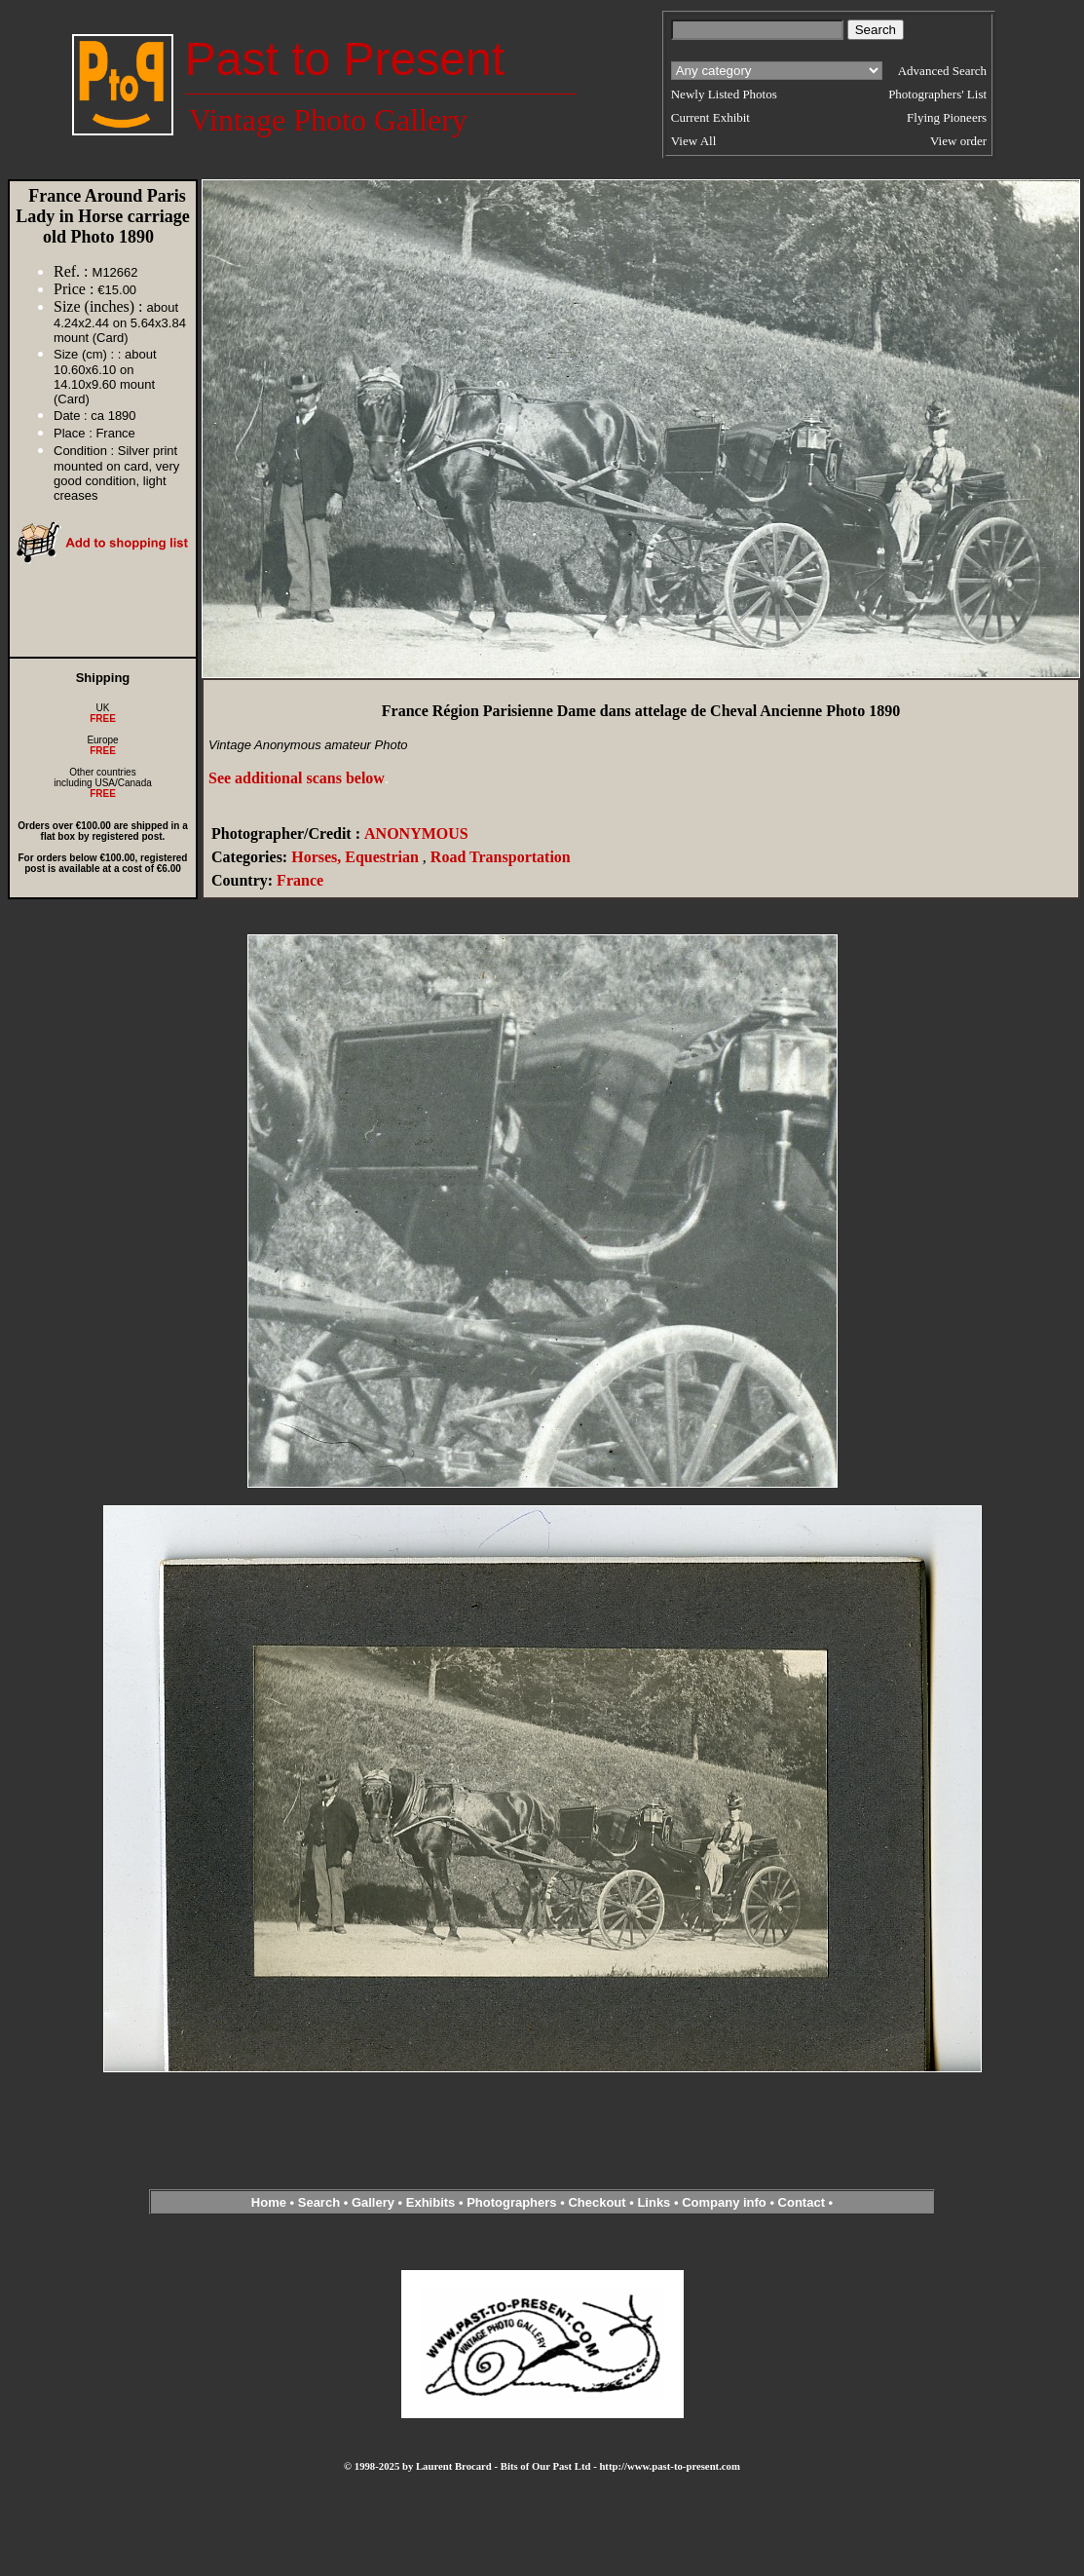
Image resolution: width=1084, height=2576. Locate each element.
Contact (801, 2202)
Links (653, 2202)
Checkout (596, 2202)
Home (268, 2202)
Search (319, 2202)
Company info (725, 2202)
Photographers (511, 2202)
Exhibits (431, 2202)
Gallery (373, 2202)
